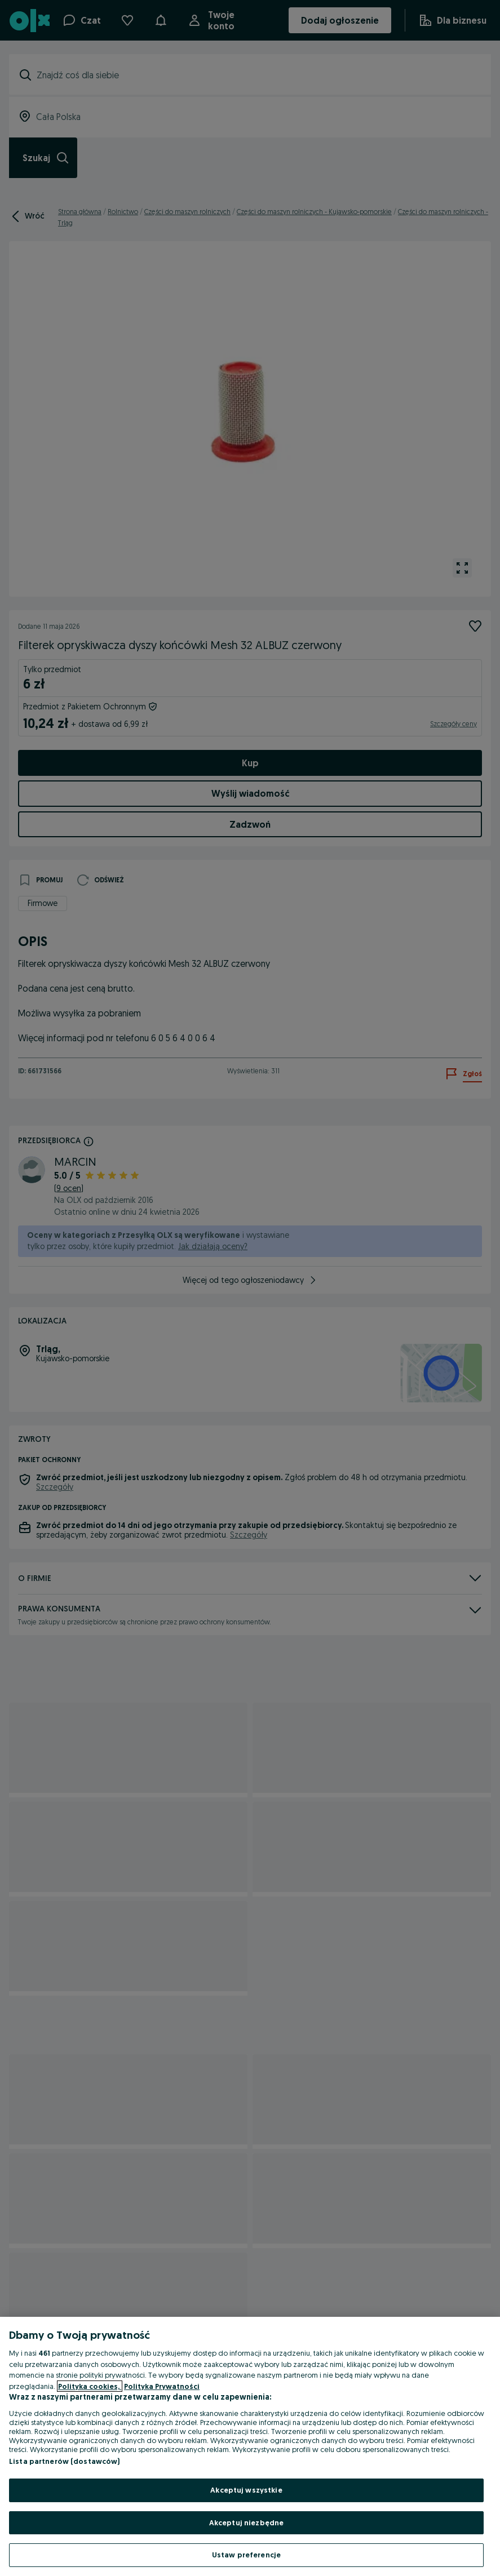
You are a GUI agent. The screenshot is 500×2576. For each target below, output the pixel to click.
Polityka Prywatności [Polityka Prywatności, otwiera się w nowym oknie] (162, 2386)
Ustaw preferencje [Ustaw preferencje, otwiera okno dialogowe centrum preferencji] (246, 2554)
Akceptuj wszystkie (246, 2489)
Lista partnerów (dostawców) (64, 2461)
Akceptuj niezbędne (246, 2522)
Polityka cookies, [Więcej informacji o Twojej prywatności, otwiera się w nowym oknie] (89, 2386)
